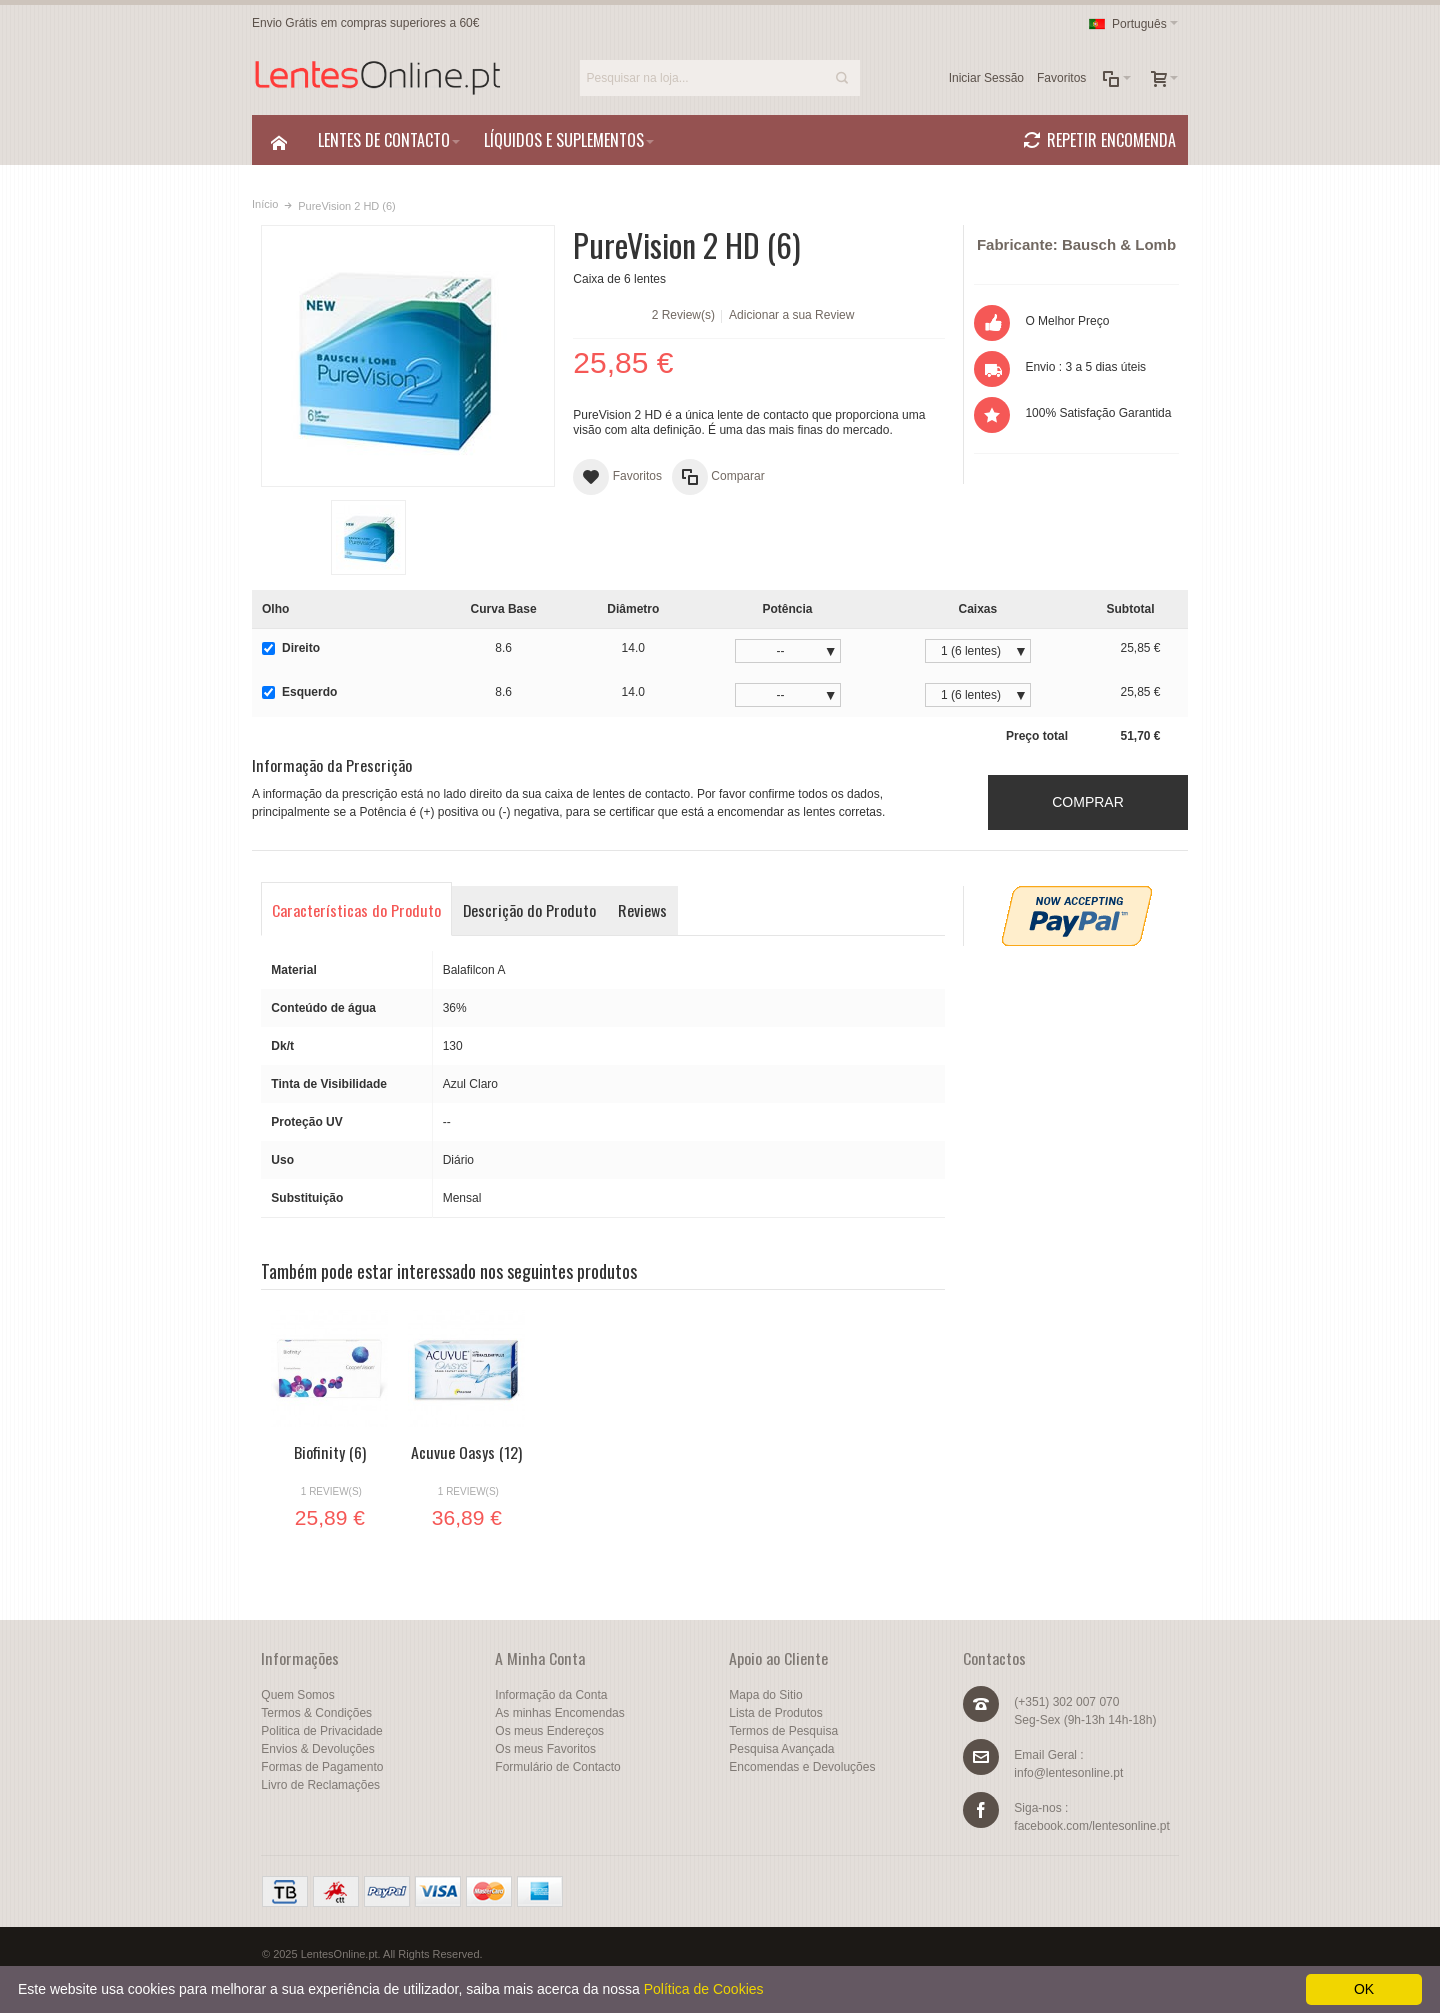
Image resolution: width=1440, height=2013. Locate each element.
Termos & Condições (316, 1713)
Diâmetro (633, 609)
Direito (291, 648)
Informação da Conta (551, 1695)
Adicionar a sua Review (791, 315)
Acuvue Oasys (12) (466, 1452)
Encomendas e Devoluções (802, 1767)
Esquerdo (299, 692)
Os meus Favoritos (545, 1749)
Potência (788, 609)
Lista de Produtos (775, 1713)
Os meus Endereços (549, 1731)
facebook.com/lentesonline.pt (1091, 1826)
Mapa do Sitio (765, 1695)
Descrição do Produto (529, 910)
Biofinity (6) (330, 1452)
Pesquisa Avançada (781, 1749)
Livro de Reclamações (320, 1785)
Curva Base (504, 609)
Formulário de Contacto (557, 1767)
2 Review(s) (683, 315)
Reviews (642, 910)
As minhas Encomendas (559, 1713)
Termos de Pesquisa (783, 1731)
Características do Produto (356, 910)
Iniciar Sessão (986, 78)
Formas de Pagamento (322, 1767)
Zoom (407, 356)
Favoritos (1061, 78)
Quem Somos (297, 1695)
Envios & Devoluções (317, 1749)
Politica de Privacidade (321, 1731)
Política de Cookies (704, 1989)
